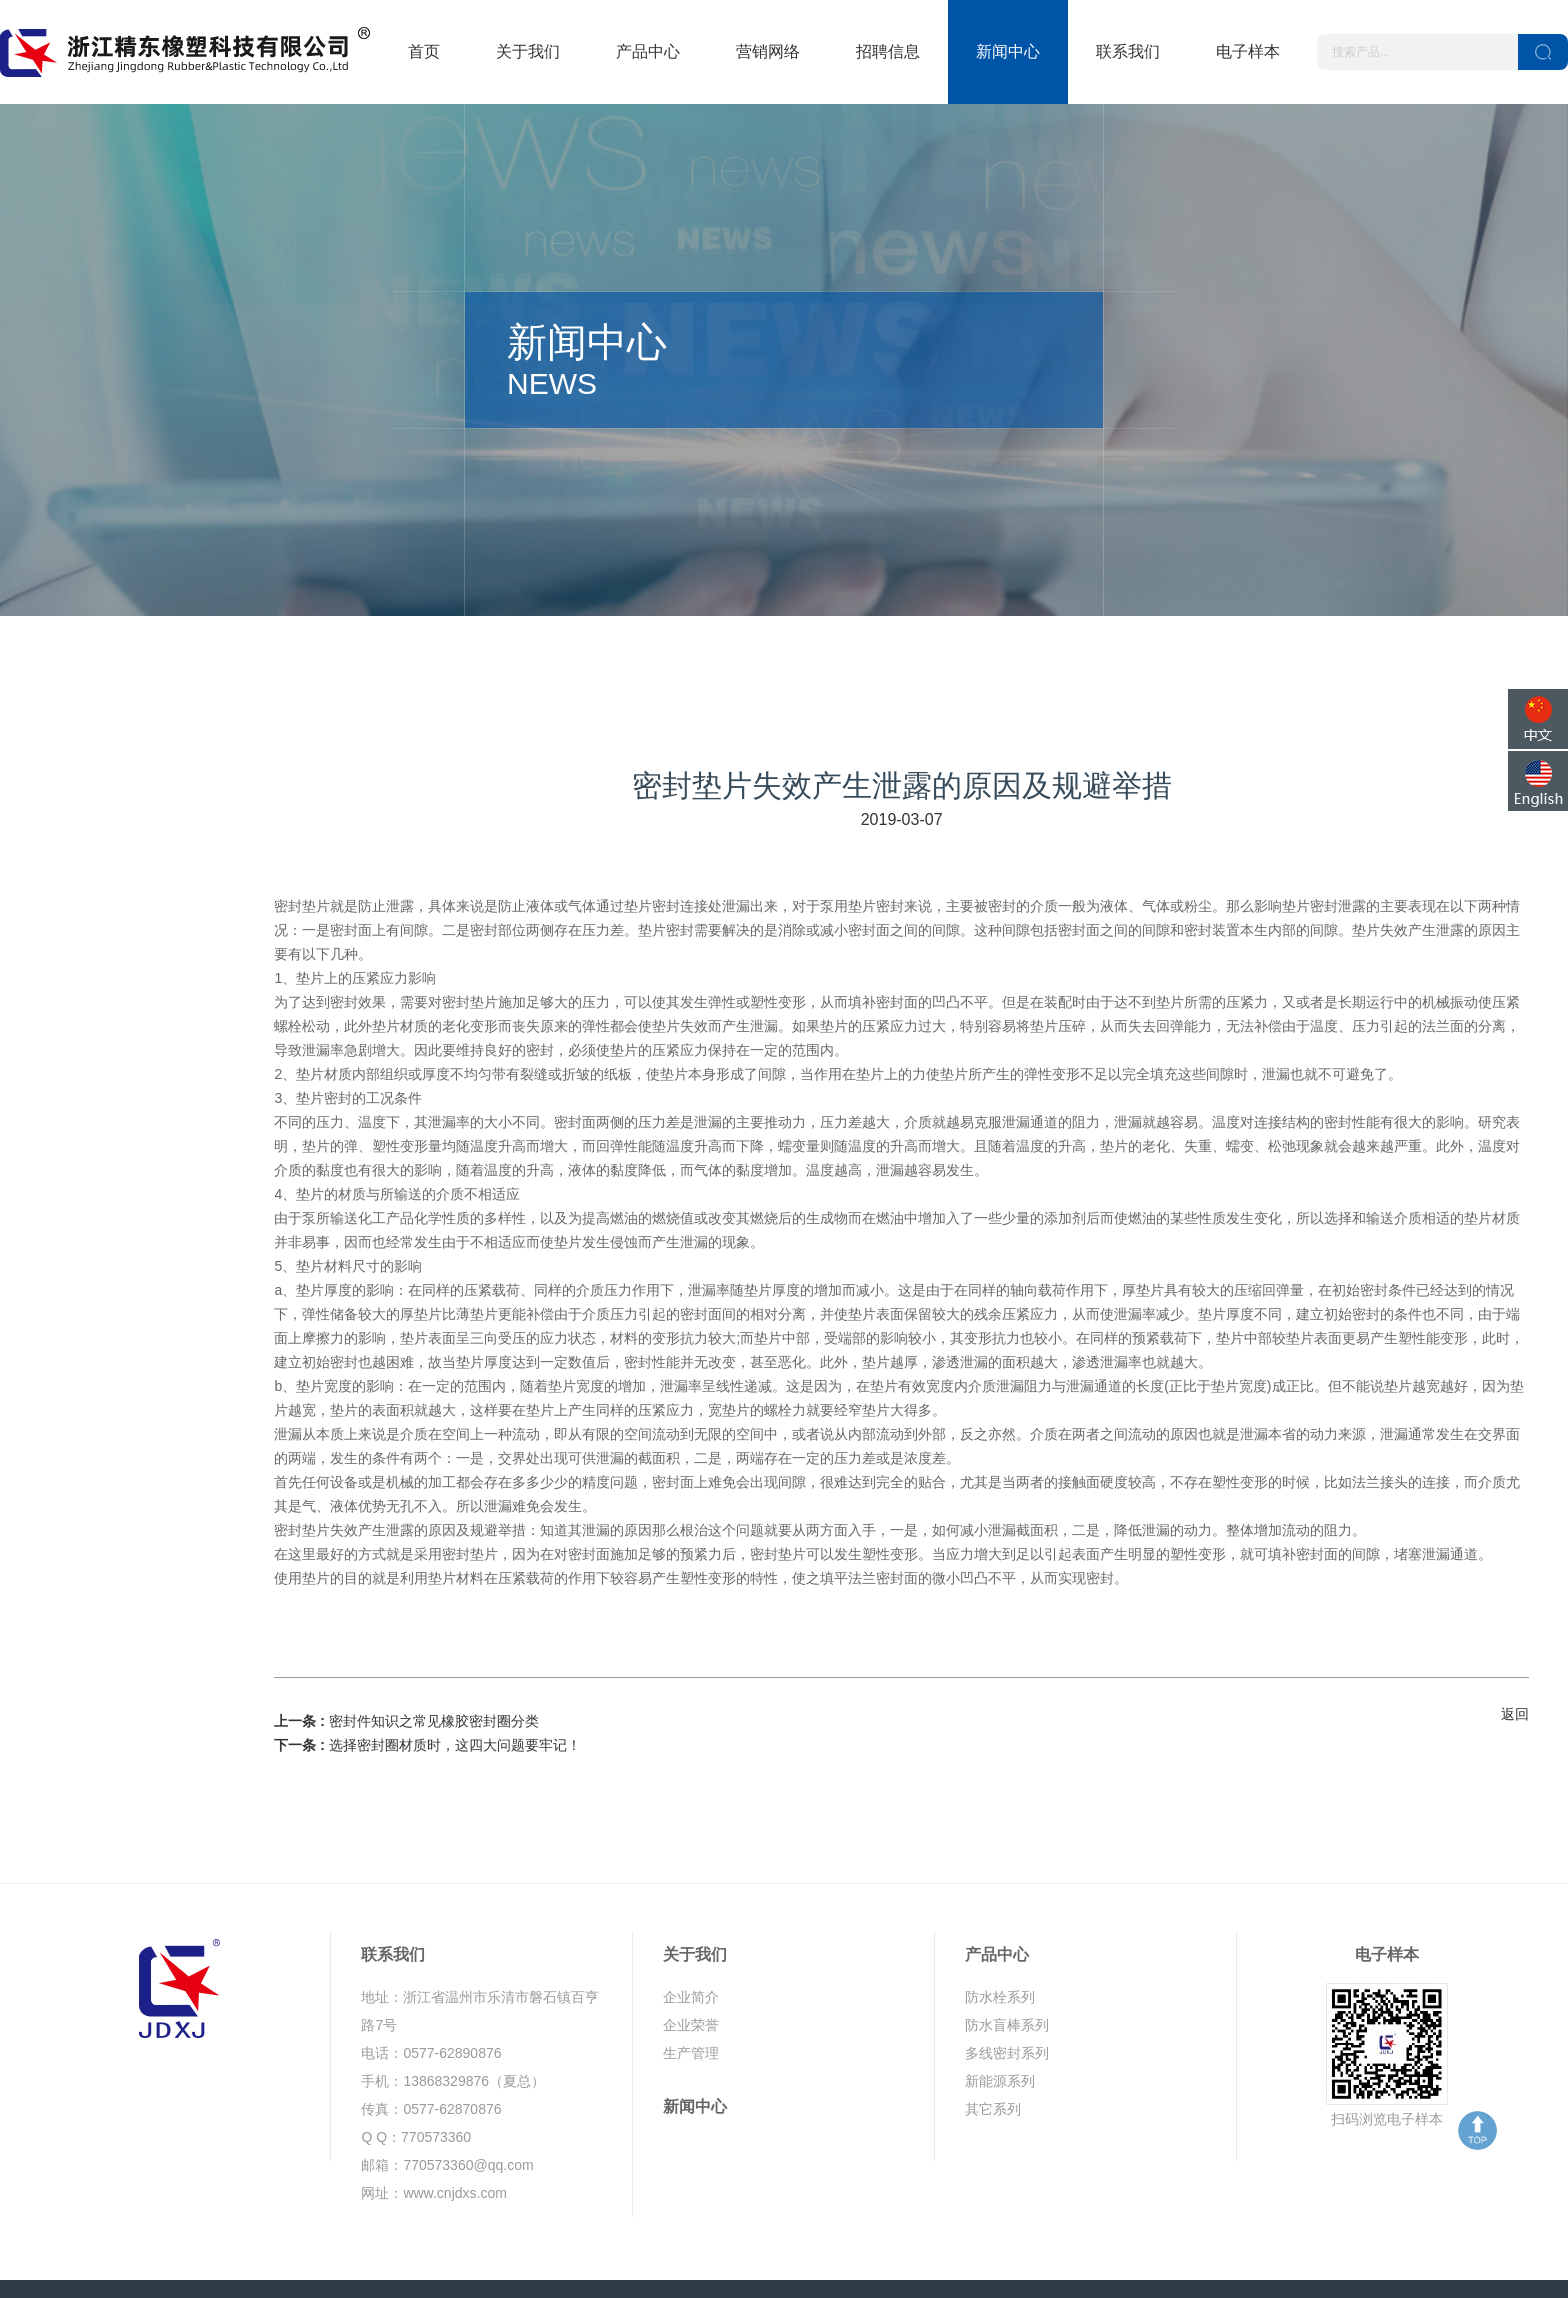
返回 (1515, 1645)
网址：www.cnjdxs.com (433, 2124)
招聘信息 (888, 51)
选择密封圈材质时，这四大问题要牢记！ (455, 1677)
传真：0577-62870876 (431, 2040)
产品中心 (648, 51)
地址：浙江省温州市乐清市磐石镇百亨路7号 (480, 1942)
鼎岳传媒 (1419, 2254)
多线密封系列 (1007, 1984)
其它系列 (993, 2040)
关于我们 (528, 51)
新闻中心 (1008, 51)
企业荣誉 (691, 1956)
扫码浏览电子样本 (1387, 2050)
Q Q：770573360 (416, 2068)
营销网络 (768, 51)
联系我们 (1128, 51)
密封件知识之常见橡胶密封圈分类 (434, 1653)
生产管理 (691, 1984)
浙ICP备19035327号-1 (591, 2254)
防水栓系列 (1000, 1928)
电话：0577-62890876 (431, 1984)
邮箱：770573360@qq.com (447, 2096)
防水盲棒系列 (1007, 1956)
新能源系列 (1000, 2012)
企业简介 (691, 1928)
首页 (424, 51)
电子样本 (1248, 51)
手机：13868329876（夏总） (453, 2012)
